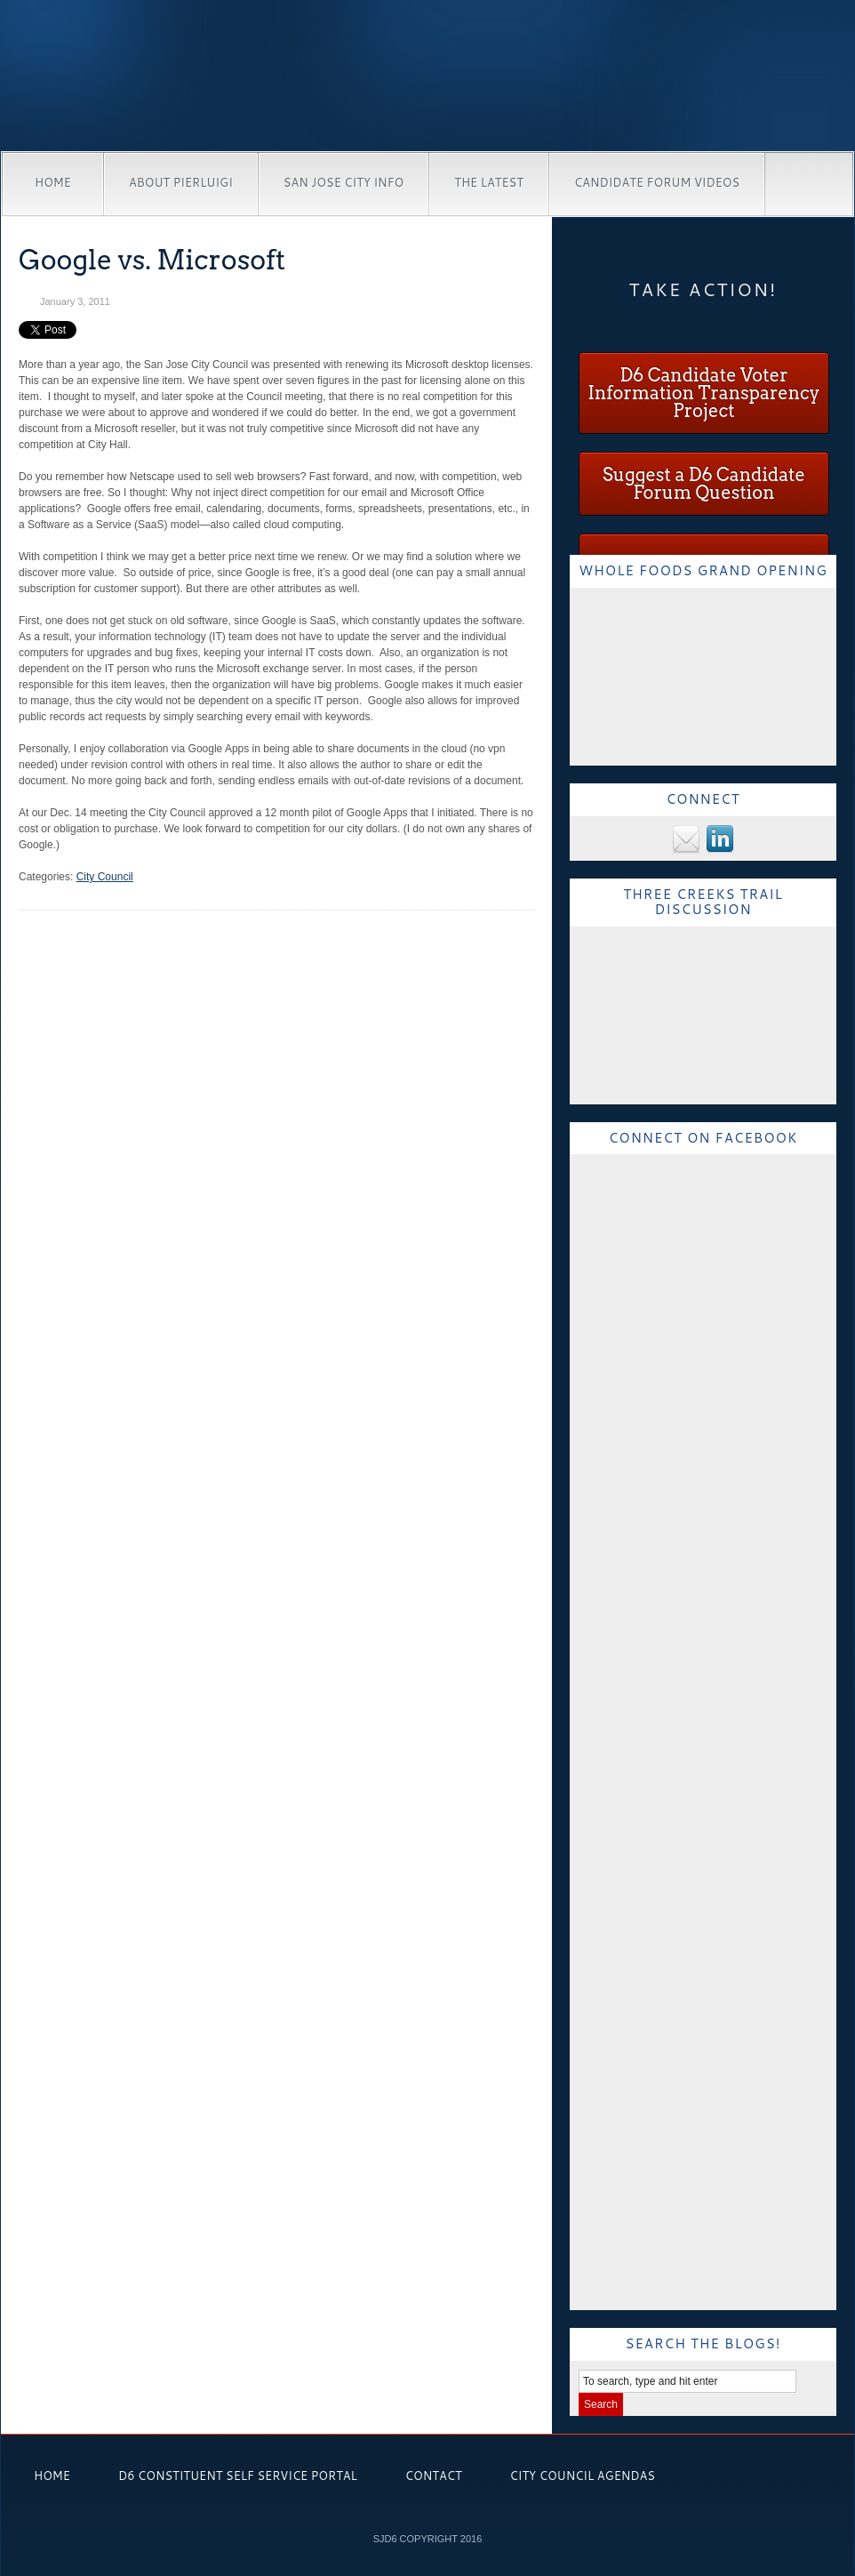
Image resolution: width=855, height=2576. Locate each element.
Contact (433, 2476)
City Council (104, 877)
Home (53, 182)
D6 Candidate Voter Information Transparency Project (703, 393)
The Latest (488, 182)
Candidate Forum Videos (656, 182)
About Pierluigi (181, 182)
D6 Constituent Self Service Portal (237, 2476)
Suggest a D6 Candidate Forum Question (704, 483)
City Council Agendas (582, 2476)
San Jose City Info (344, 182)
